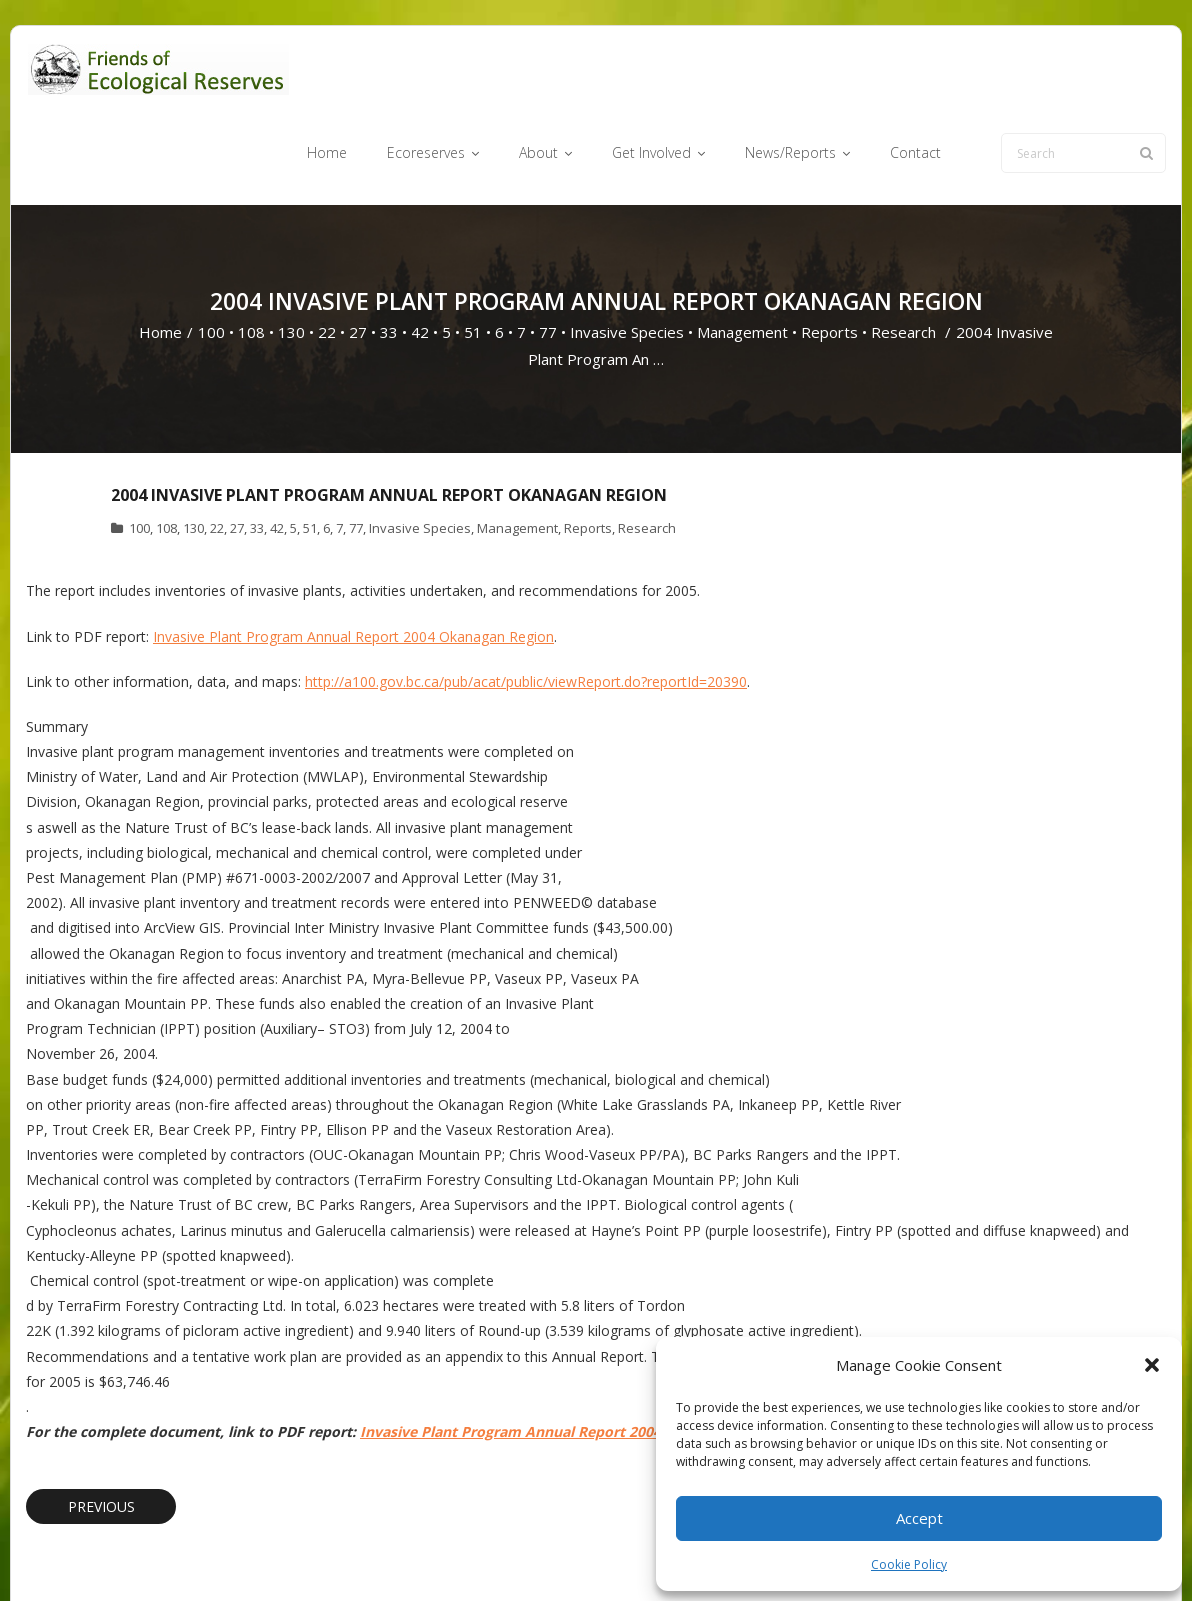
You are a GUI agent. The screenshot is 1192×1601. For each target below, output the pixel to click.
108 (251, 256)
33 (389, 256)
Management (742, 256)
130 (291, 256)
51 (473, 256)
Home (160, 256)
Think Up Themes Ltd (144, 1554)
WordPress (312, 1554)
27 (358, 256)
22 (327, 256)
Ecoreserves (555, 1554)
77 (548, 256)
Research (903, 256)
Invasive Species (627, 256)
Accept (919, 1518)
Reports (829, 256)
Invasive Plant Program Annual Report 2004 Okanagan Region (353, 559)
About (630, 1554)
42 (420, 256)
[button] (1152, 1365)
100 (211, 256)
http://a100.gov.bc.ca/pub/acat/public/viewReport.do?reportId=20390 (526, 604)
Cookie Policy (909, 1564)
